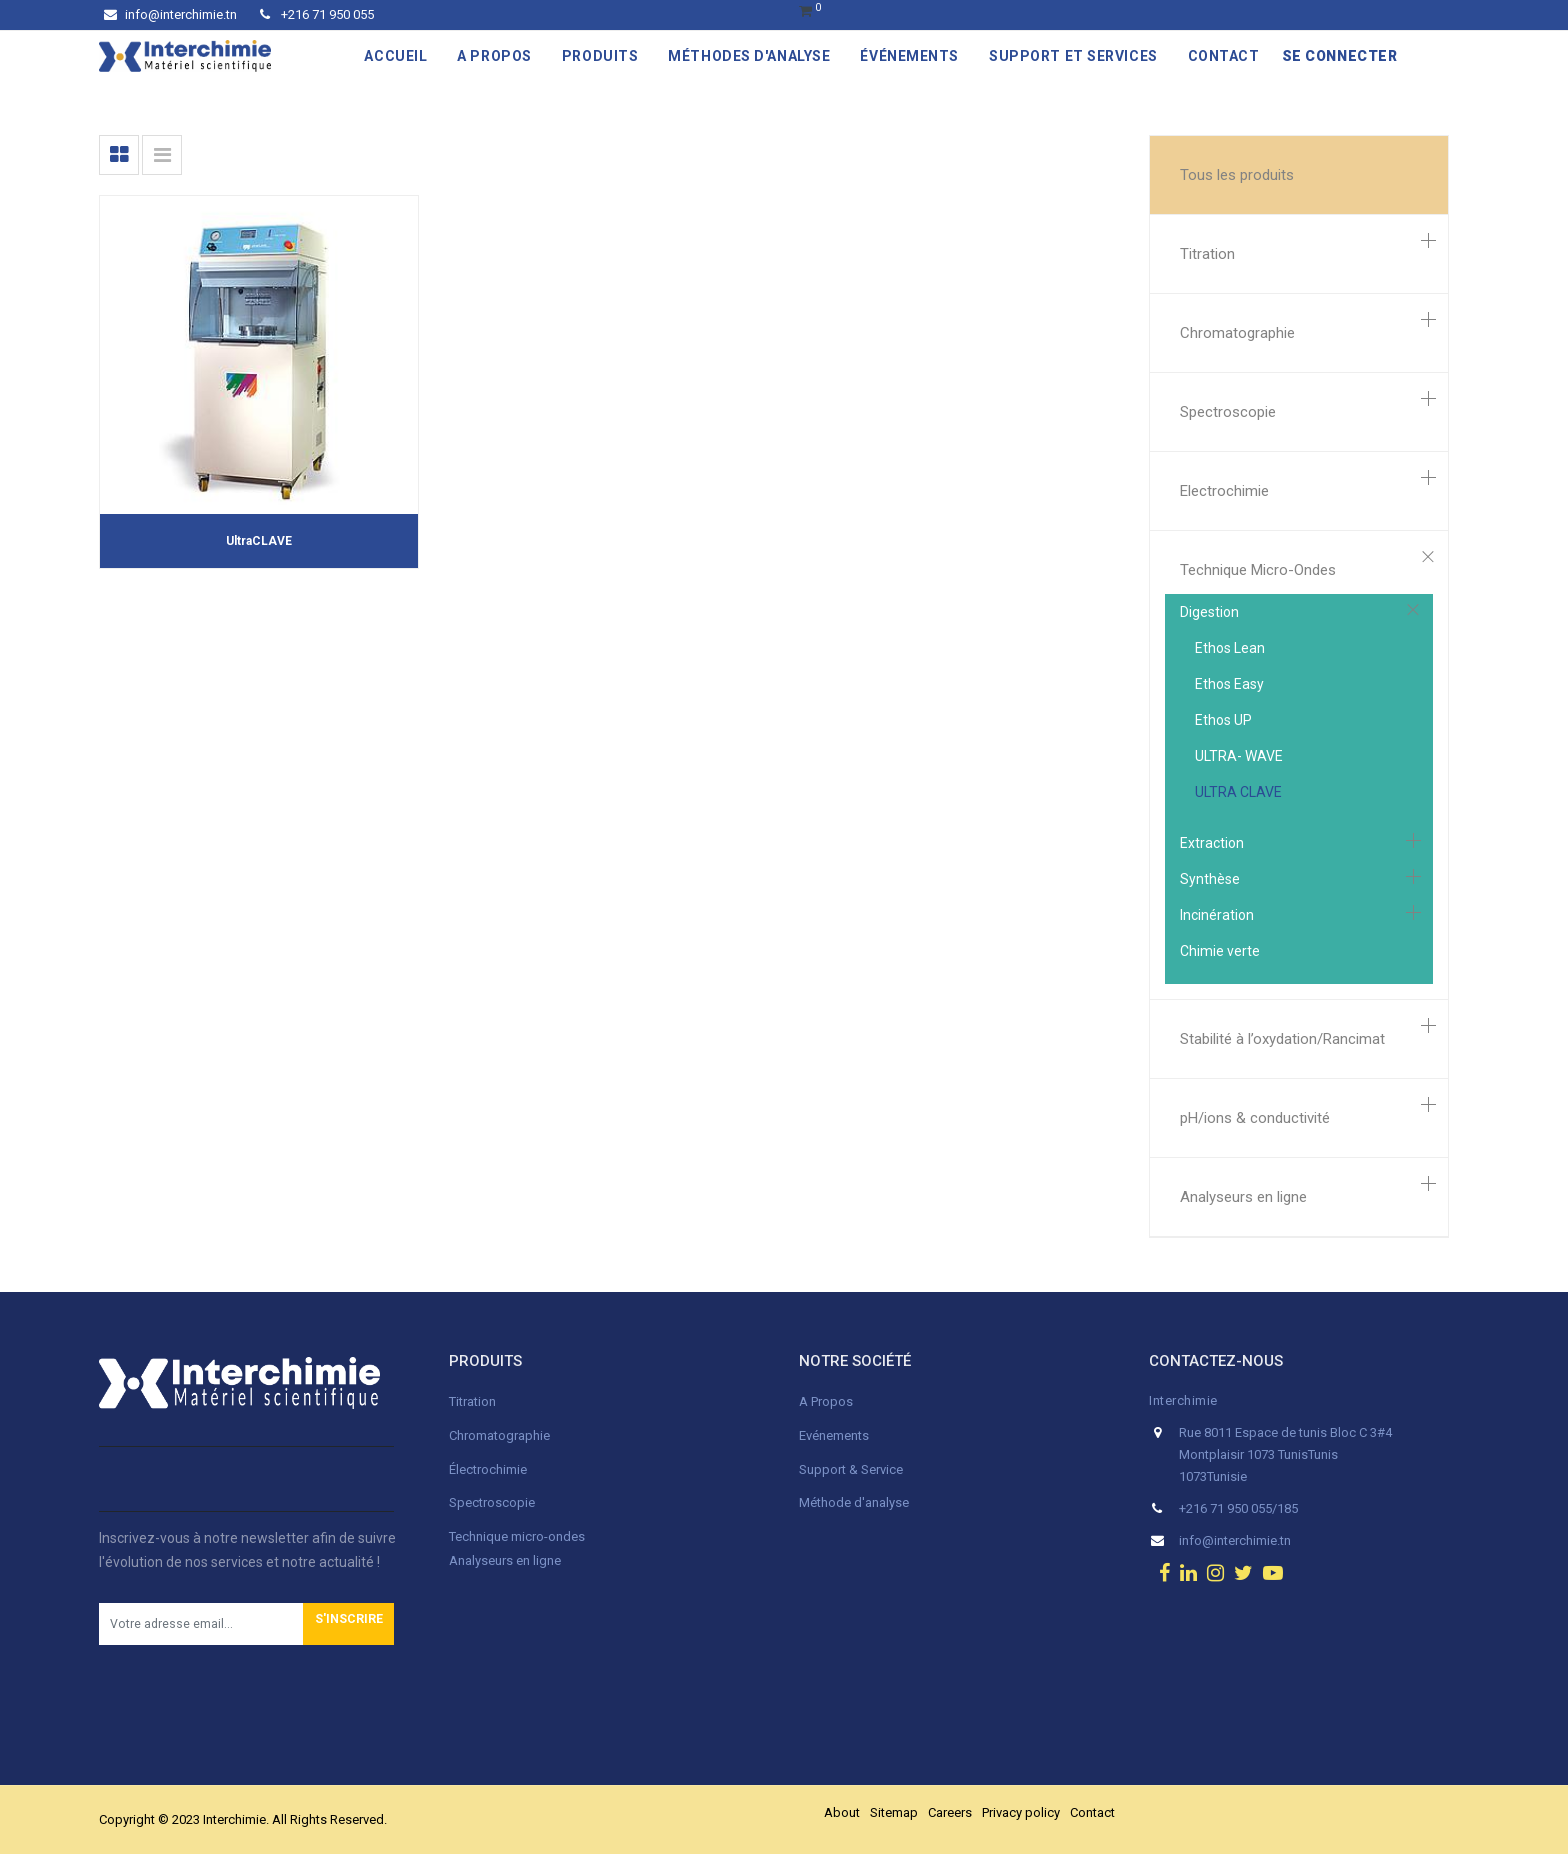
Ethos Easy (1229, 684)
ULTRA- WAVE (1239, 756)
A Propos (827, 1401)
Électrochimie (488, 1469)
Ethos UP (1223, 720)
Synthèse (1210, 879)
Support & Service (851, 1469)
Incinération (1217, 915)
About (842, 1812)
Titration (1207, 254)
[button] (348, 1624)
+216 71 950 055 (317, 14)
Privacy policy (1021, 1812)
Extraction (1212, 843)
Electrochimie (1224, 491)
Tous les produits (1237, 175)
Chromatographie (1237, 333)
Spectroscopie (1228, 412)
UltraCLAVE (259, 541)
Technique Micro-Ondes (1258, 570)
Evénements (834, 1435)
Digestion (1209, 612)
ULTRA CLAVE (1238, 792)
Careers (950, 1812)
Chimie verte (1220, 951)
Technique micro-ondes (517, 1536)
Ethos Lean (1230, 648)
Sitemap (894, 1812)
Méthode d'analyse (854, 1502)
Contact (1092, 1812)
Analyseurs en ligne (1243, 1197)
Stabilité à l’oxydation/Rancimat (1282, 1039)
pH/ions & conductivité (1255, 1118)
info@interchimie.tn (170, 14)
